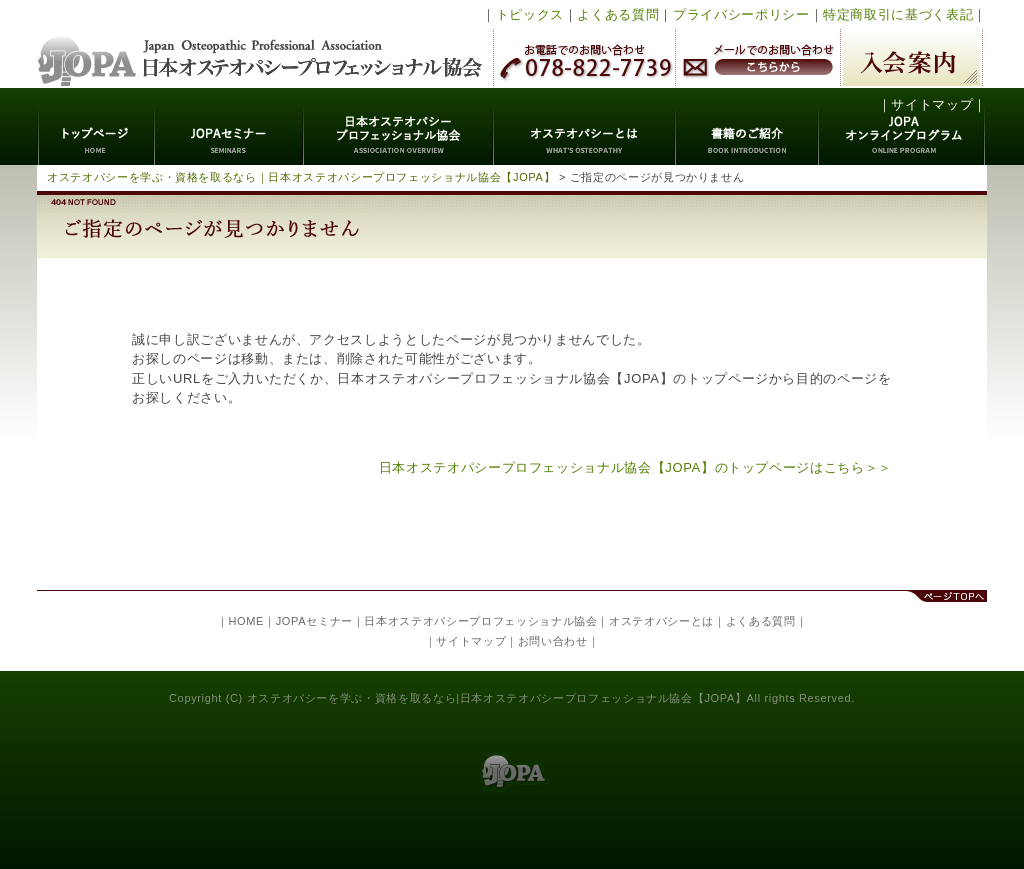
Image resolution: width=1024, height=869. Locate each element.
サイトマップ (932, 104)
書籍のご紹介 (747, 126)
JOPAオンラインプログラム (902, 126)
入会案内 (911, 57)
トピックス (530, 14)
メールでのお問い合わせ (758, 57)
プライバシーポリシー (741, 14)
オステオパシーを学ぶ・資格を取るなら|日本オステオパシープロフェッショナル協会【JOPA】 (497, 698)
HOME (246, 621)
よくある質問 (618, 14)
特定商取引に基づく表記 (898, 14)
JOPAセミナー (229, 126)
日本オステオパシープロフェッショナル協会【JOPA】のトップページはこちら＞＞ (635, 467)
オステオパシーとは (585, 126)
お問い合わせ (553, 641)
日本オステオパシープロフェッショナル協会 (260, 44)
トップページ (96, 126)
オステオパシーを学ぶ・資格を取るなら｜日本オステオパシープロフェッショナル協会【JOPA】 (301, 177)
